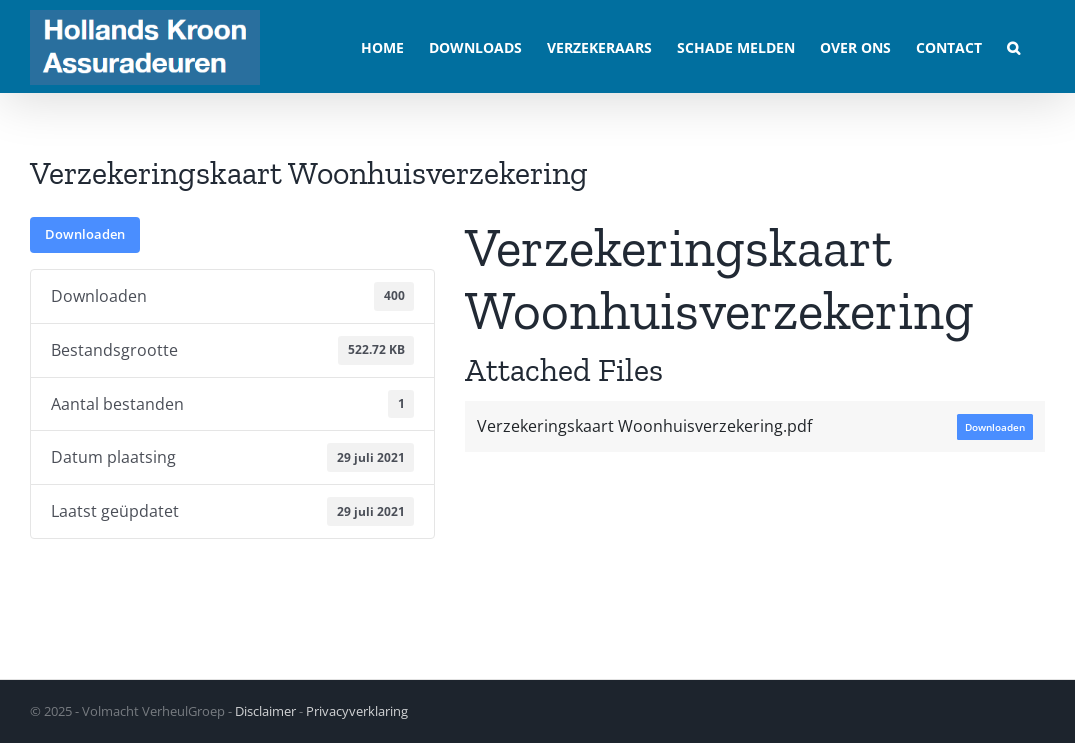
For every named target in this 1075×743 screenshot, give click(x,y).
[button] (1013, 46)
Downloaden (85, 234)
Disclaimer (265, 711)
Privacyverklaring (357, 711)
